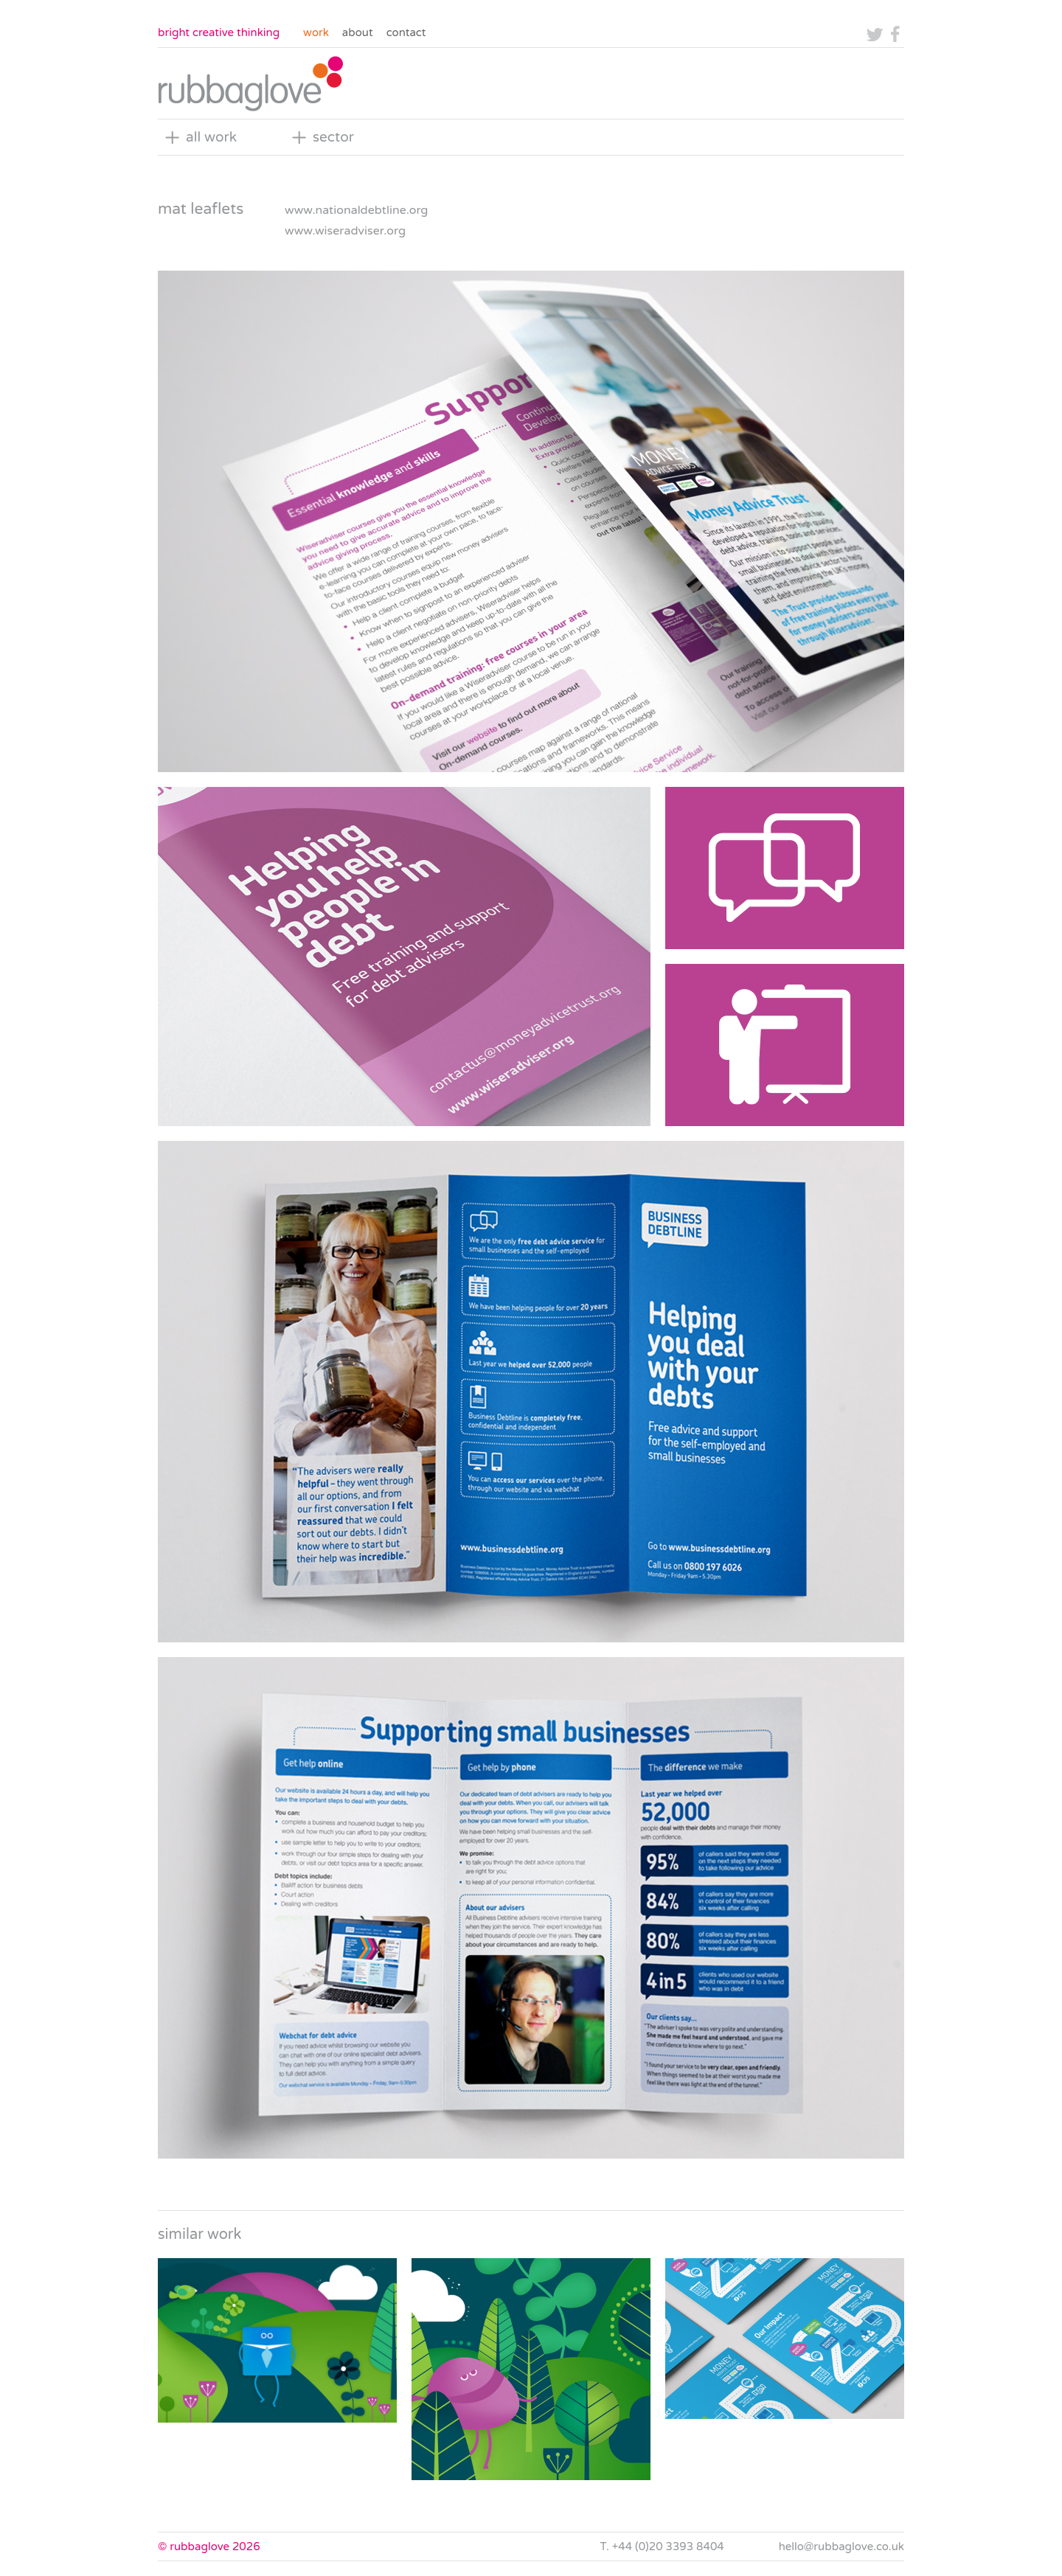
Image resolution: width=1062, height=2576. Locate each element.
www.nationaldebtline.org (356, 210)
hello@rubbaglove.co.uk (841, 2546)
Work (316, 32)
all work (211, 137)
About (357, 32)
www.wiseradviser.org (345, 230)
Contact (406, 32)
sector (333, 137)
